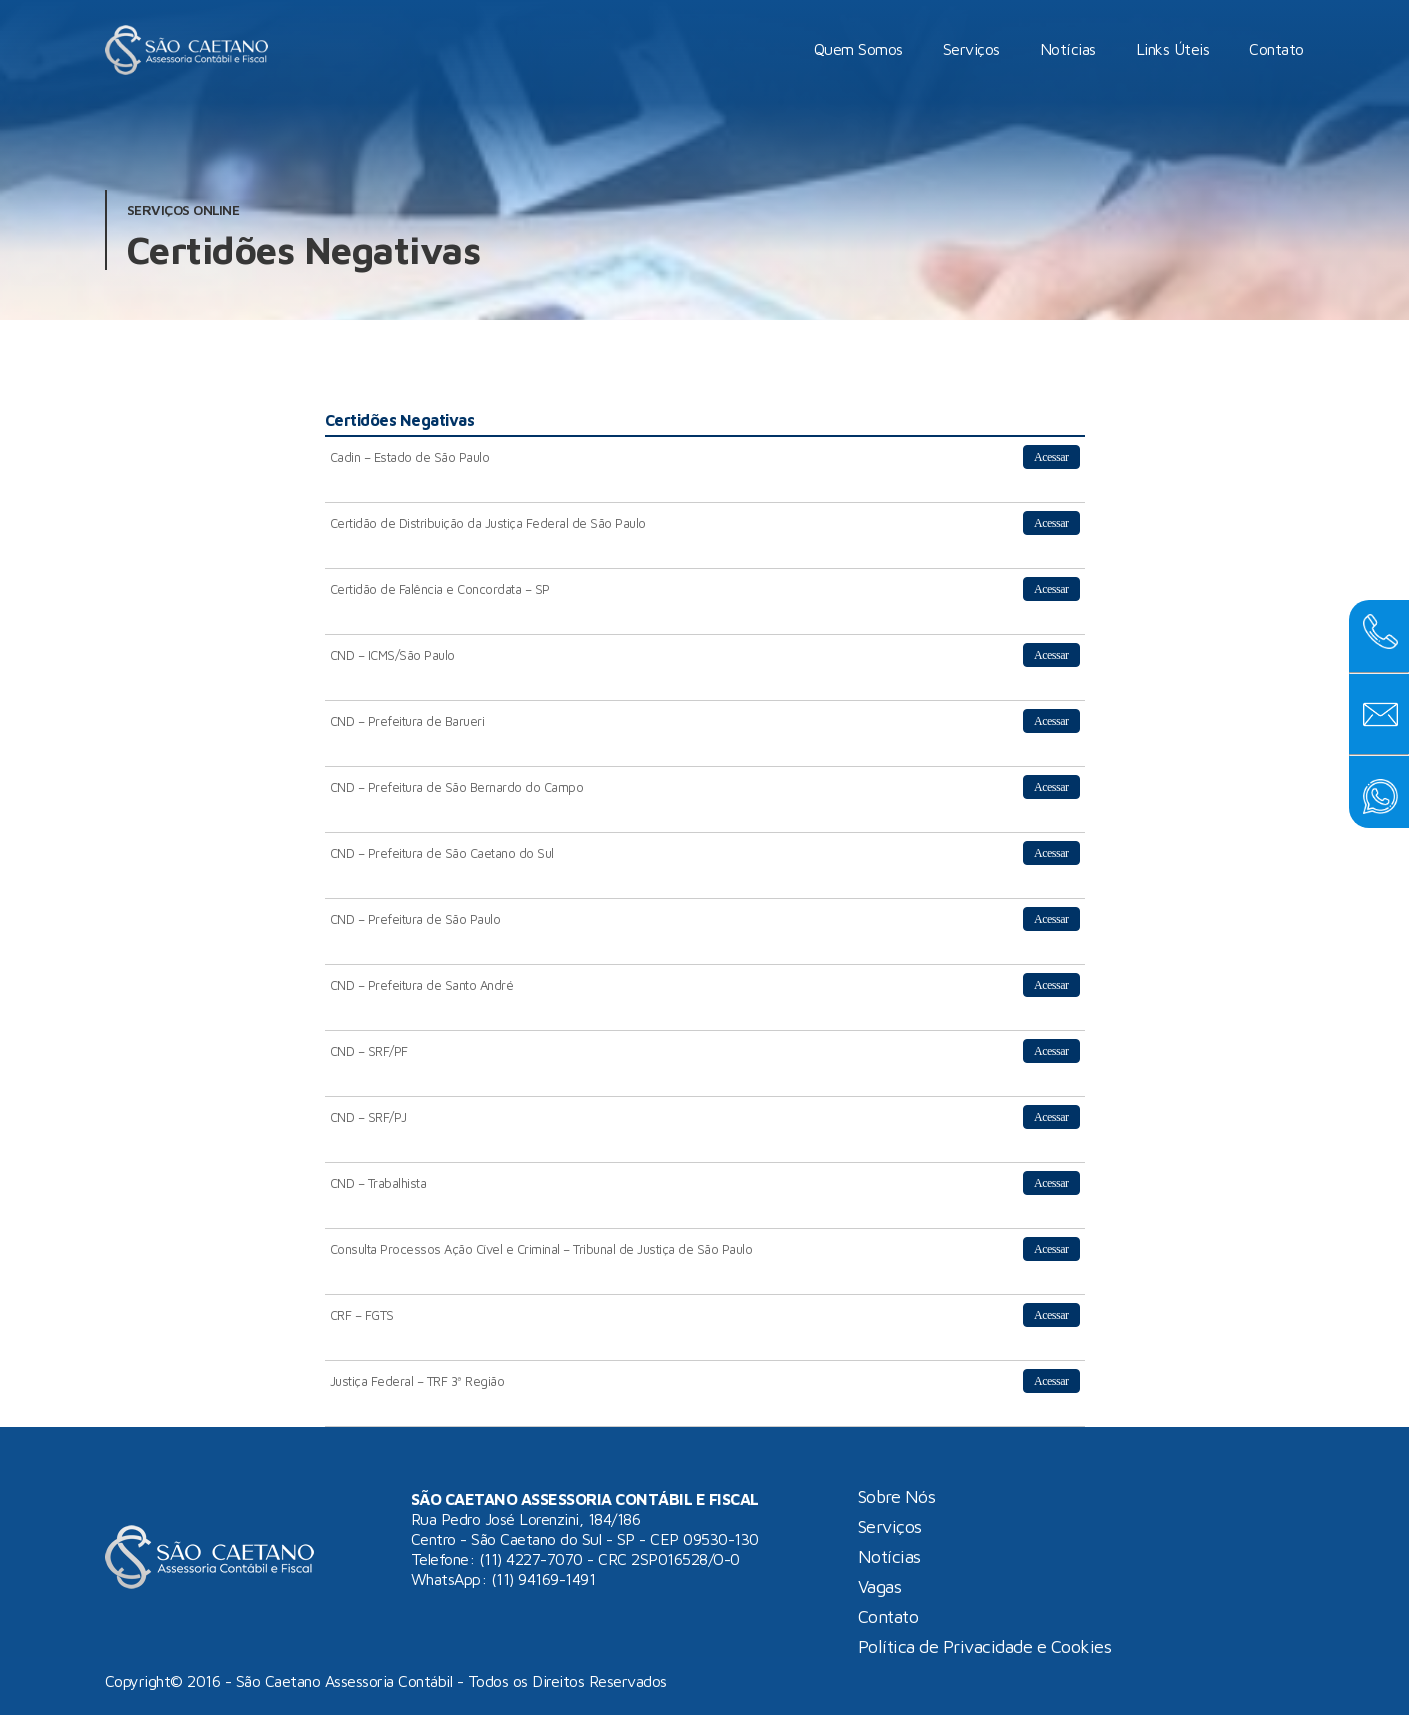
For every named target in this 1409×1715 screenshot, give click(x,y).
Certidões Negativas (304, 249)
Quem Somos (859, 49)
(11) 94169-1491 (543, 1579)
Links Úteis (1174, 49)
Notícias (1069, 49)
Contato (1277, 49)
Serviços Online (183, 209)
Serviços (972, 49)
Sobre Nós (897, 1497)
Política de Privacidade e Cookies (985, 1647)
